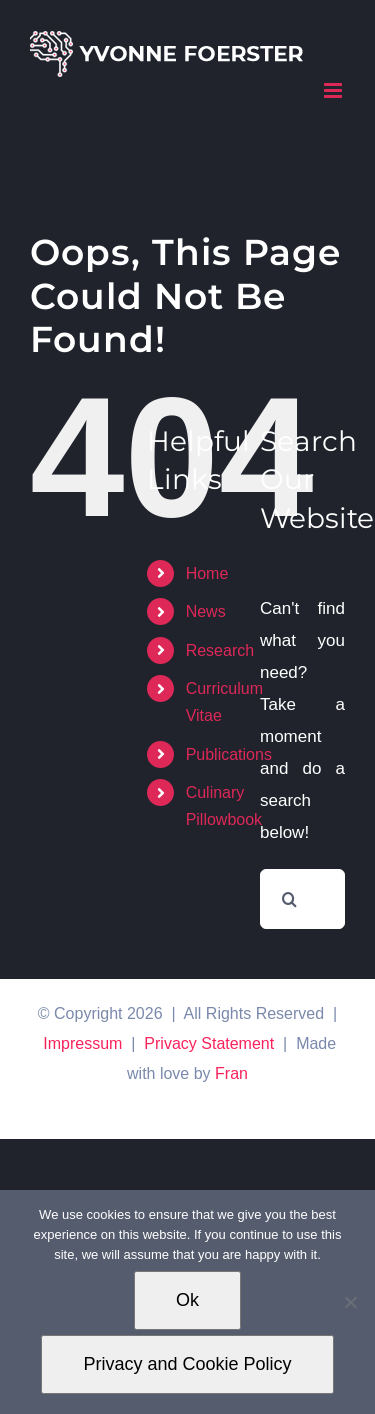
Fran (231, 1073)
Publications (229, 754)
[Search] (290, 899)
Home (207, 573)
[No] (350, 1302)
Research (220, 650)
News (206, 611)
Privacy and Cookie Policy (187, 1364)
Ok (187, 1300)
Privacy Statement (209, 1043)
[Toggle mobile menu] (334, 90)
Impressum (82, 1043)
